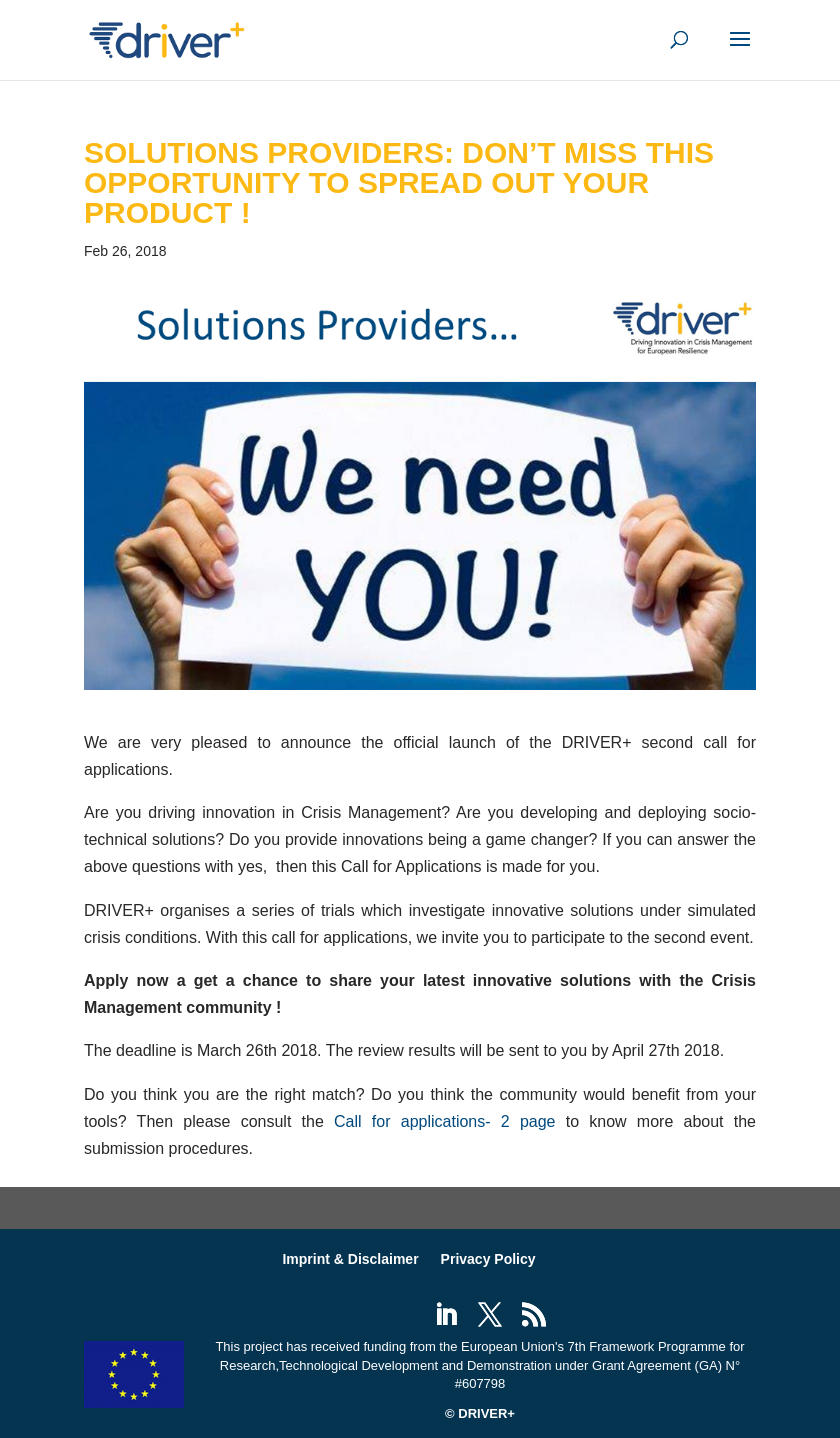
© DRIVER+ (480, 1413)
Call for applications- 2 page (444, 1121)
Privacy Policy (488, 1259)
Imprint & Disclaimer (350, 1259)
